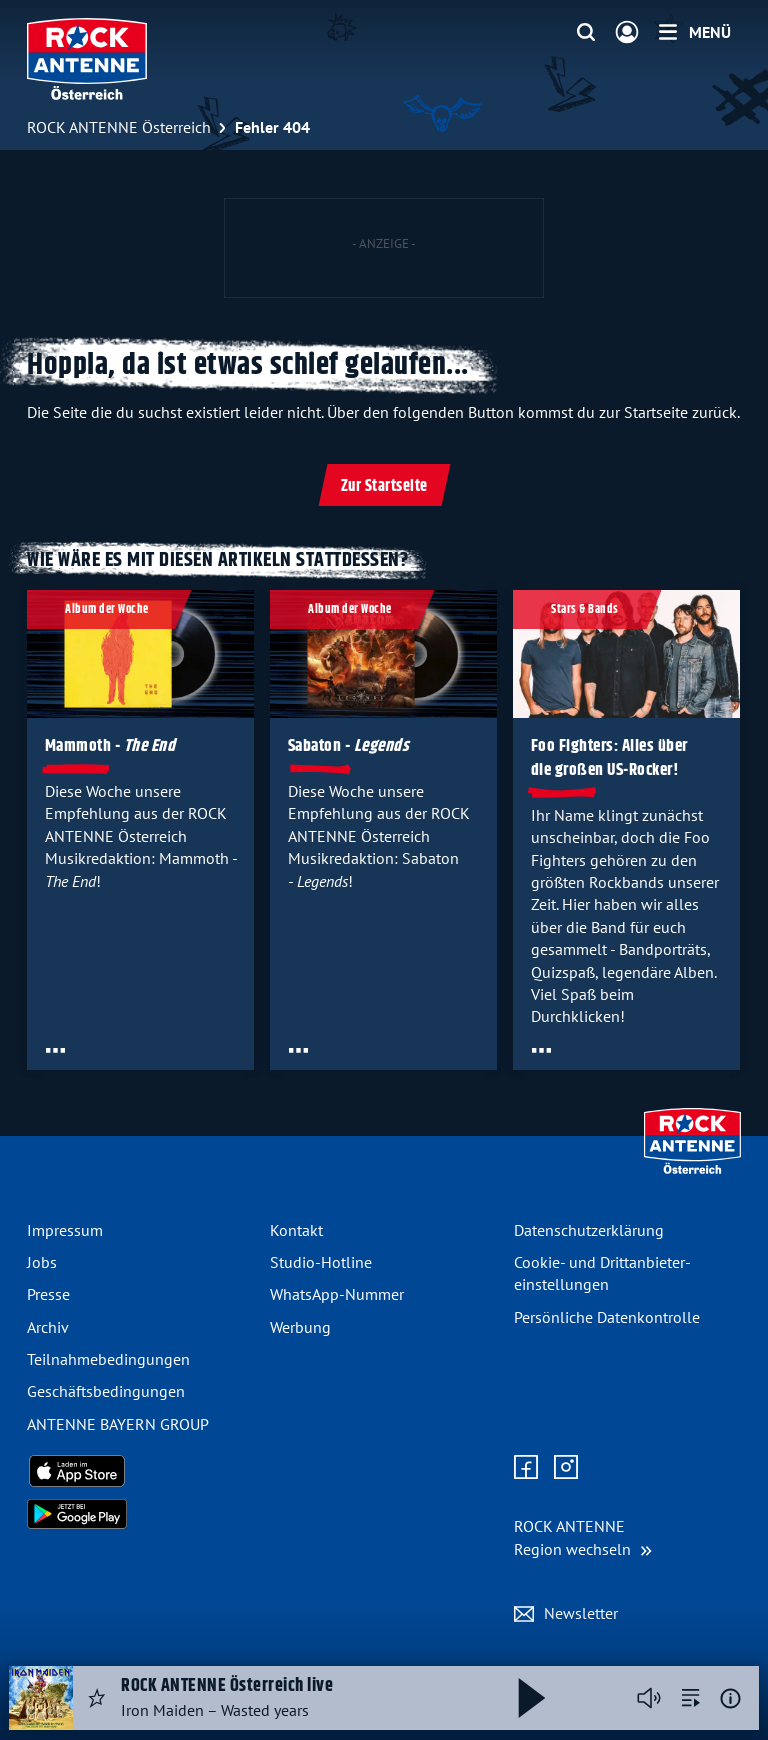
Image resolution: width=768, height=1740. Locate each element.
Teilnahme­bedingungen (108, 1359)
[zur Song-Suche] (691, 1698)
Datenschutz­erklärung (589, 1230)
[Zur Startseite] (692, 1169)
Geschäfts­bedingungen (106, 1391)
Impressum (65, 1230)
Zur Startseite (384, 486)
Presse (48, 1294)
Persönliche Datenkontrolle (607, 1317)
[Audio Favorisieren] (97, 1698)
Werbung (300, 1327)
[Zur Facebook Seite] (526, 1468)
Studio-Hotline (321, 1262)
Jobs (42, 1262)
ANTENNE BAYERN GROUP (118, 1424)
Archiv (48, 1327)
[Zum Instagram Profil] (566, 1468)
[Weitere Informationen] (730, 1698)
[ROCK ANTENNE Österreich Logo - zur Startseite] (87, 59)
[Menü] (695, 32)
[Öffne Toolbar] (55, 1050)
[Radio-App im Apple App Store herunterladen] (140, 1471)
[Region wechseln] (583, 1537)
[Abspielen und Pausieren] (532, 1698)
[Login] (627, 33)
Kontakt (296, 1230)
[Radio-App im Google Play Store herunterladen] (140, 1514)
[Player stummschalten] (649, 1698)
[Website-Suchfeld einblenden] (586, 33)
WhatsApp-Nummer (337, 1294)
